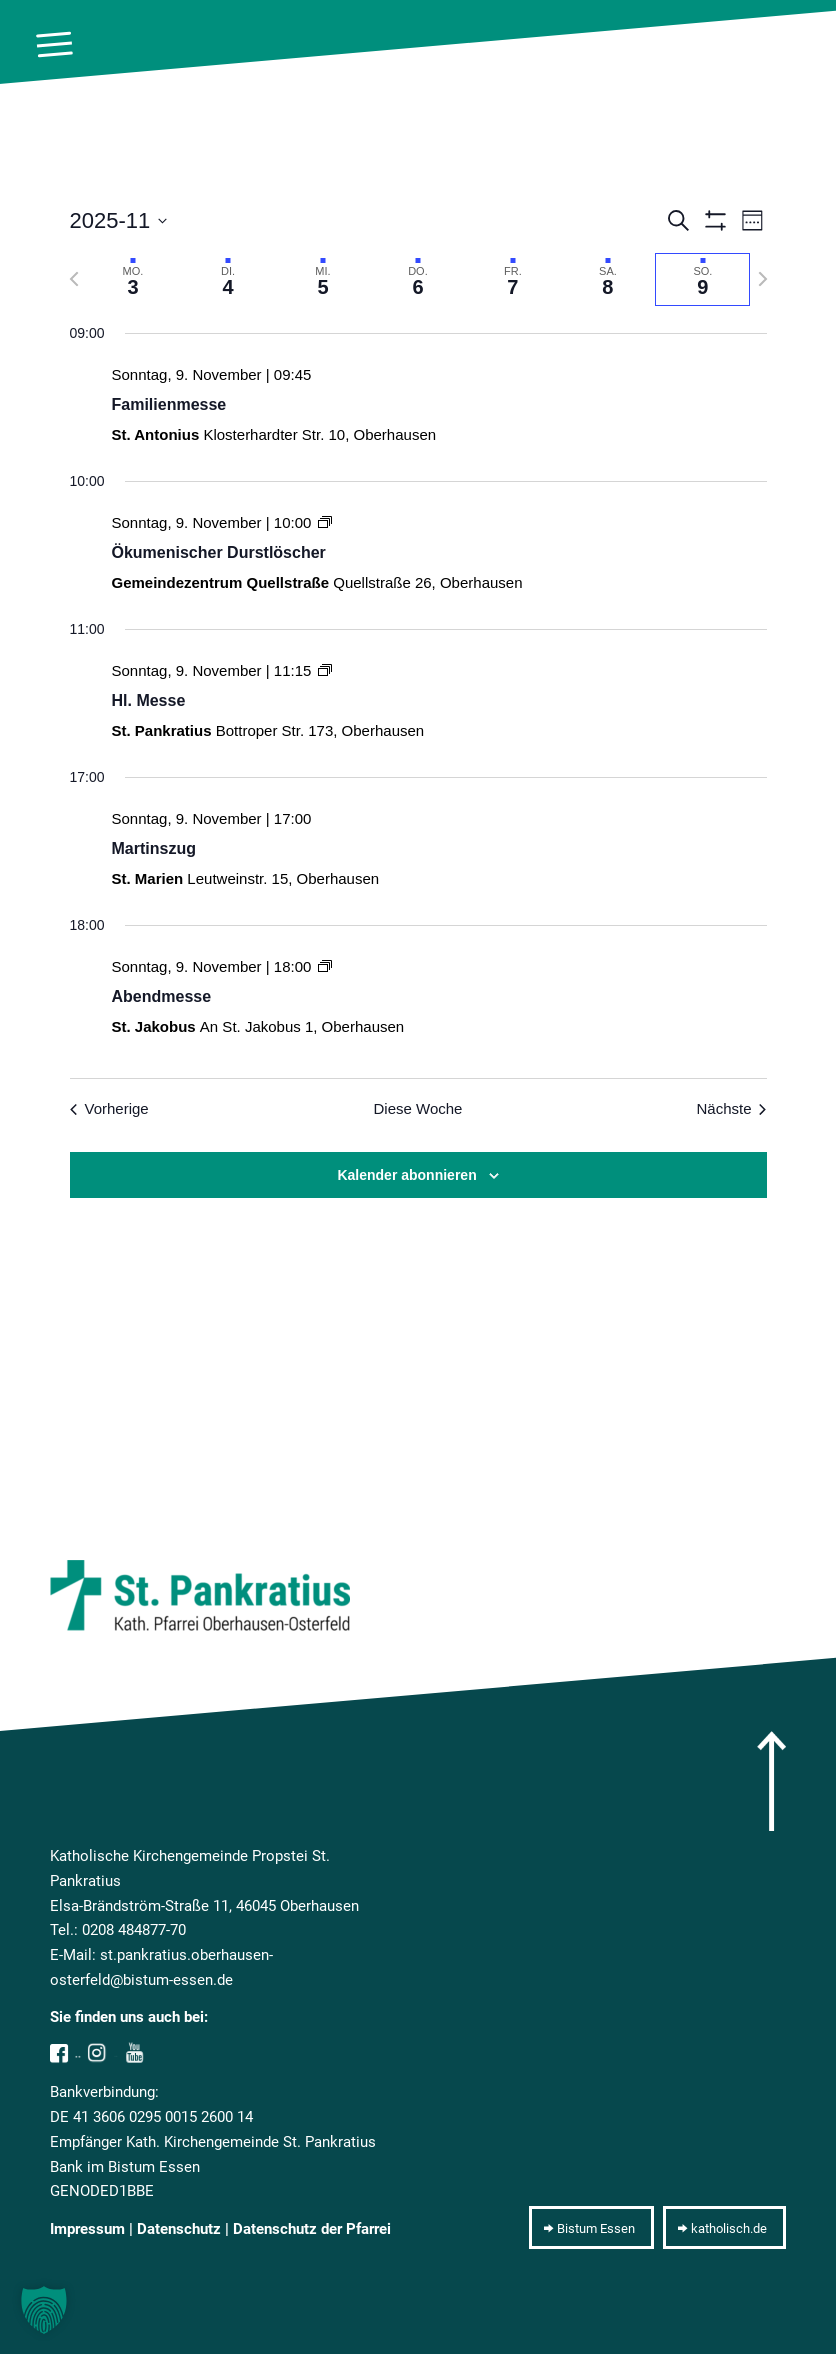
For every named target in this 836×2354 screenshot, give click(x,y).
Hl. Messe (149, 700)
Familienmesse (169, 404)
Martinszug (154, 848)
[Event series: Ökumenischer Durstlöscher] (325, 522)
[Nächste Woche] (763, 279)
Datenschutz (179, 2229)
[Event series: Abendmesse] (325, 966)
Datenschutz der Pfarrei (312, 2229)
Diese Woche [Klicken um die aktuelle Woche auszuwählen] (418, 1108)
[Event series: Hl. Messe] (325, 670)
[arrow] (771, 1781)
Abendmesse (162, 996)
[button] (44, 2310)
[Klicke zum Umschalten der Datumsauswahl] (119, 220)
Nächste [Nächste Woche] (731, 1108)
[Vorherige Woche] (74, 279)
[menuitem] (44, 45)
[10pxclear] (814, 45)
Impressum (87, 2229)
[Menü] (44, 45)
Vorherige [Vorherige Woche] (109, 1108)
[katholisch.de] (724, 2228)
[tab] (133, 279)
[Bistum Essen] (591, 2228)
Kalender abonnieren (406, 1175)
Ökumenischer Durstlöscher (219, 552)
